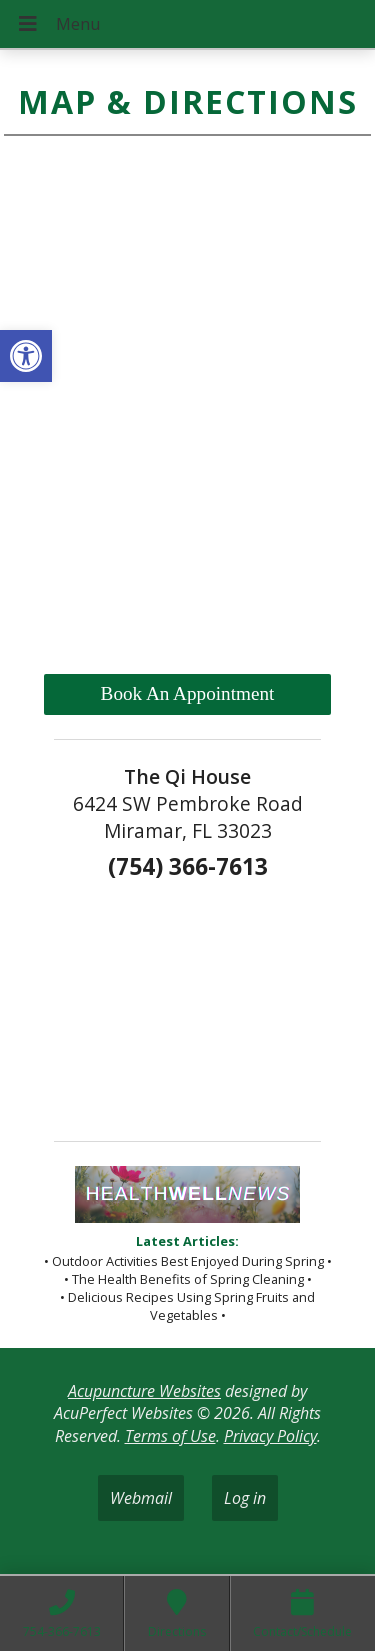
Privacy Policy (270, 1436)
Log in (245, 1498)
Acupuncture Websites (144, 1391)
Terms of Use (170, 1436)
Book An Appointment (188, 693)
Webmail (141, 1498)
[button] (26, 356)
